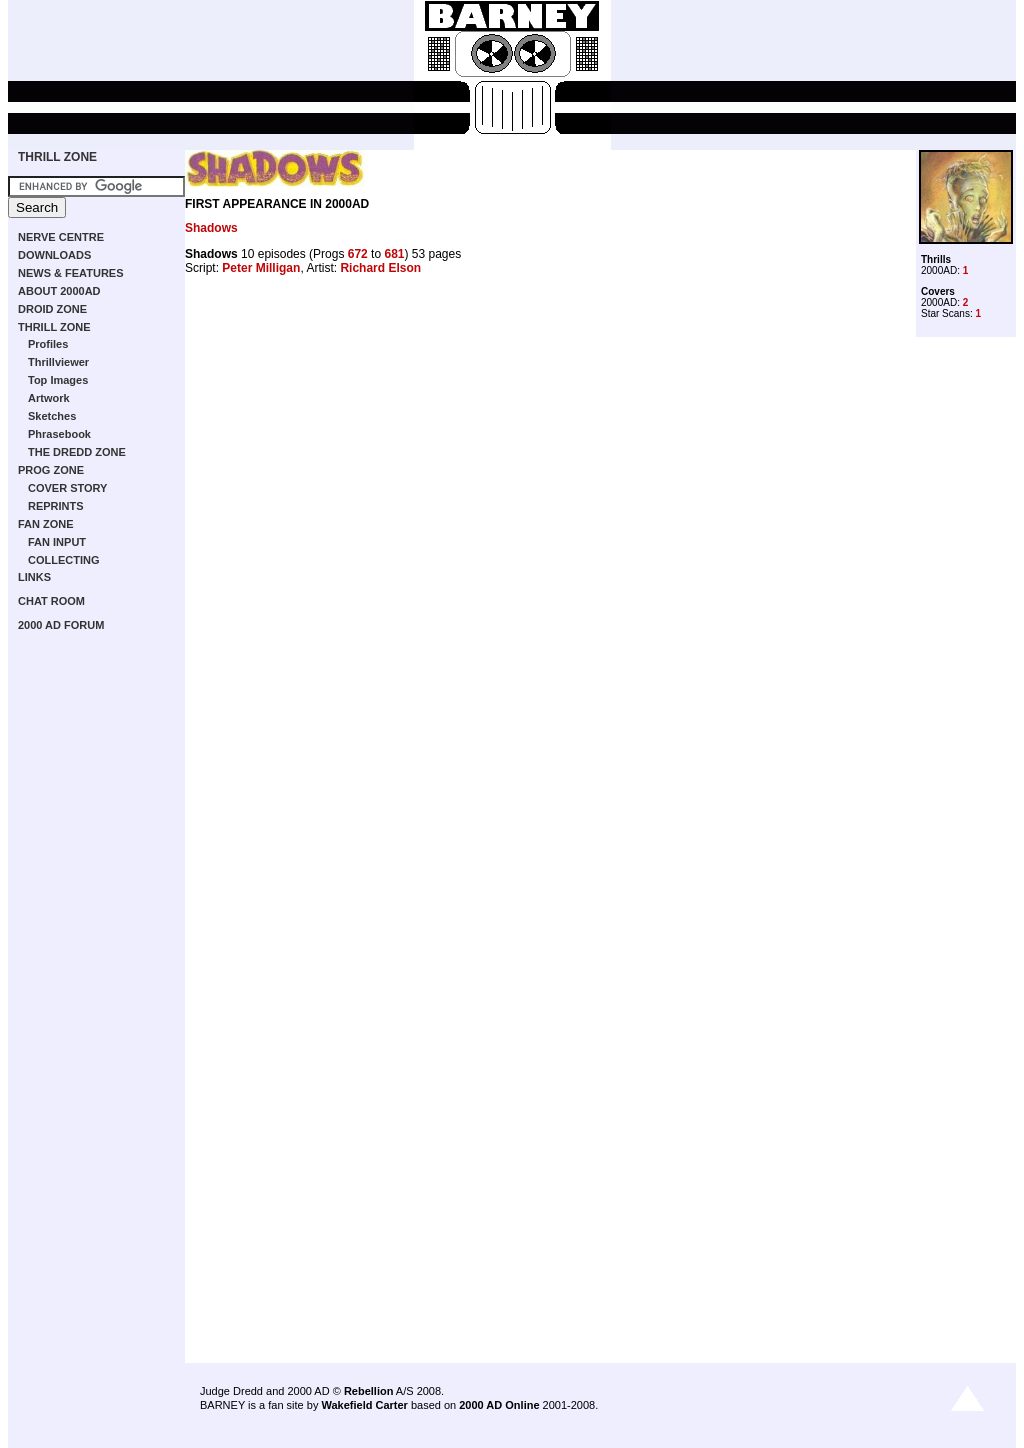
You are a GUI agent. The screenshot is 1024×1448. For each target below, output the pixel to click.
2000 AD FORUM (61, 625)
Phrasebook (59, 434)
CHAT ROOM (51, 601)
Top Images (58, 380)
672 (358, 254)
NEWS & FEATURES (71, 273)
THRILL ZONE (57, 157)
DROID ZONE (52, 309)
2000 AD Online (499, 1405)
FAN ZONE (46, 524)
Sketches (52, 416)
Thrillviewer (58, 362)
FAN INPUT (57, 542)
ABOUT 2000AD (59, 291)
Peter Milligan (261, 268)
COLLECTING (64, 560)
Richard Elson (380, 268)
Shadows (211, 228)
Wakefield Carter (364, 1405)
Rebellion (369, 1391)
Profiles (48, 344)
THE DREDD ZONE (77, 452)
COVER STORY (67, 488)
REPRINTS (56, 506)
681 (394, 254)
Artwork (49, 398)
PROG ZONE (51, 470)
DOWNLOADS (54, 255)
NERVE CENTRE (61, 237)
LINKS (34, 577)
